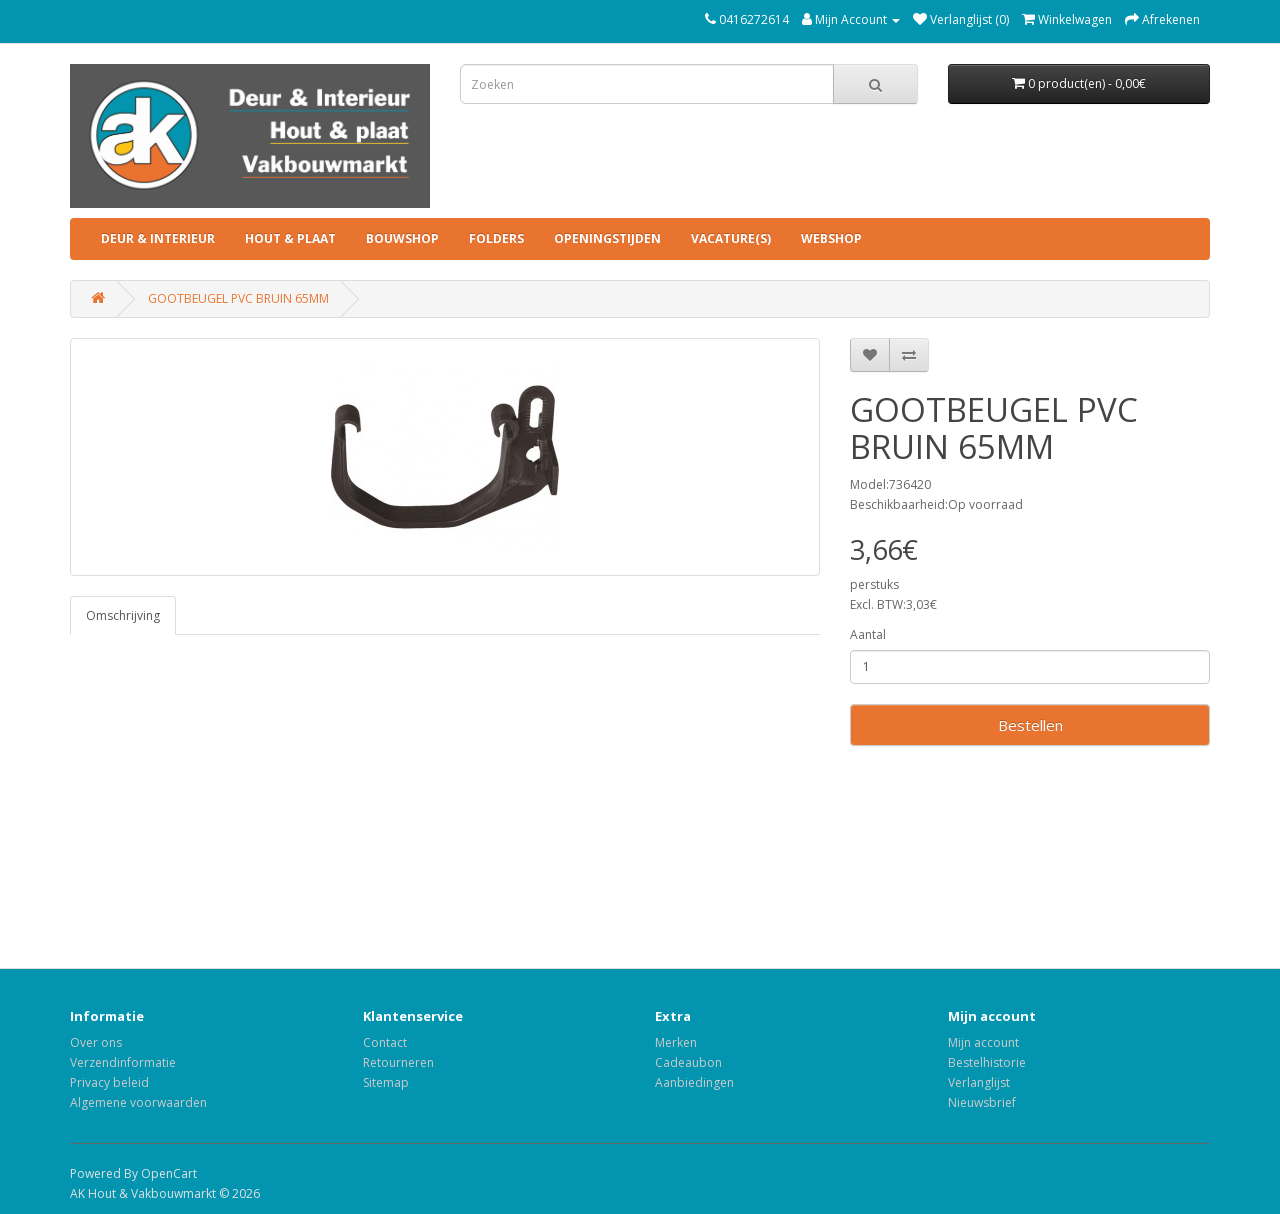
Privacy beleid (109, 1082)
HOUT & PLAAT (290, 238)
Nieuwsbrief (982, 1102)
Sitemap (386, 1082)
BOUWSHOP (402, 238)
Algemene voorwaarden (138, 1102)
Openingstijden (607, 238)
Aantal (868, 634)
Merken (676, 1042)
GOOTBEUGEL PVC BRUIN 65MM (238, 298)
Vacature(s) (731, 238)
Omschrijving (123, 615)
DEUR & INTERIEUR (158, 238)
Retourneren (398, 1062)
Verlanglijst (979, 1082)
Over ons (96, 1042)
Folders (496, 238)
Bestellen (1030, 725)
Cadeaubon (688, 1062)
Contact (385, 1042)
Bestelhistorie (987, 1062)
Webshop (831, 238)
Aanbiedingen (694, 1082)
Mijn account (983, 1042)
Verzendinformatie (123, 1062)
